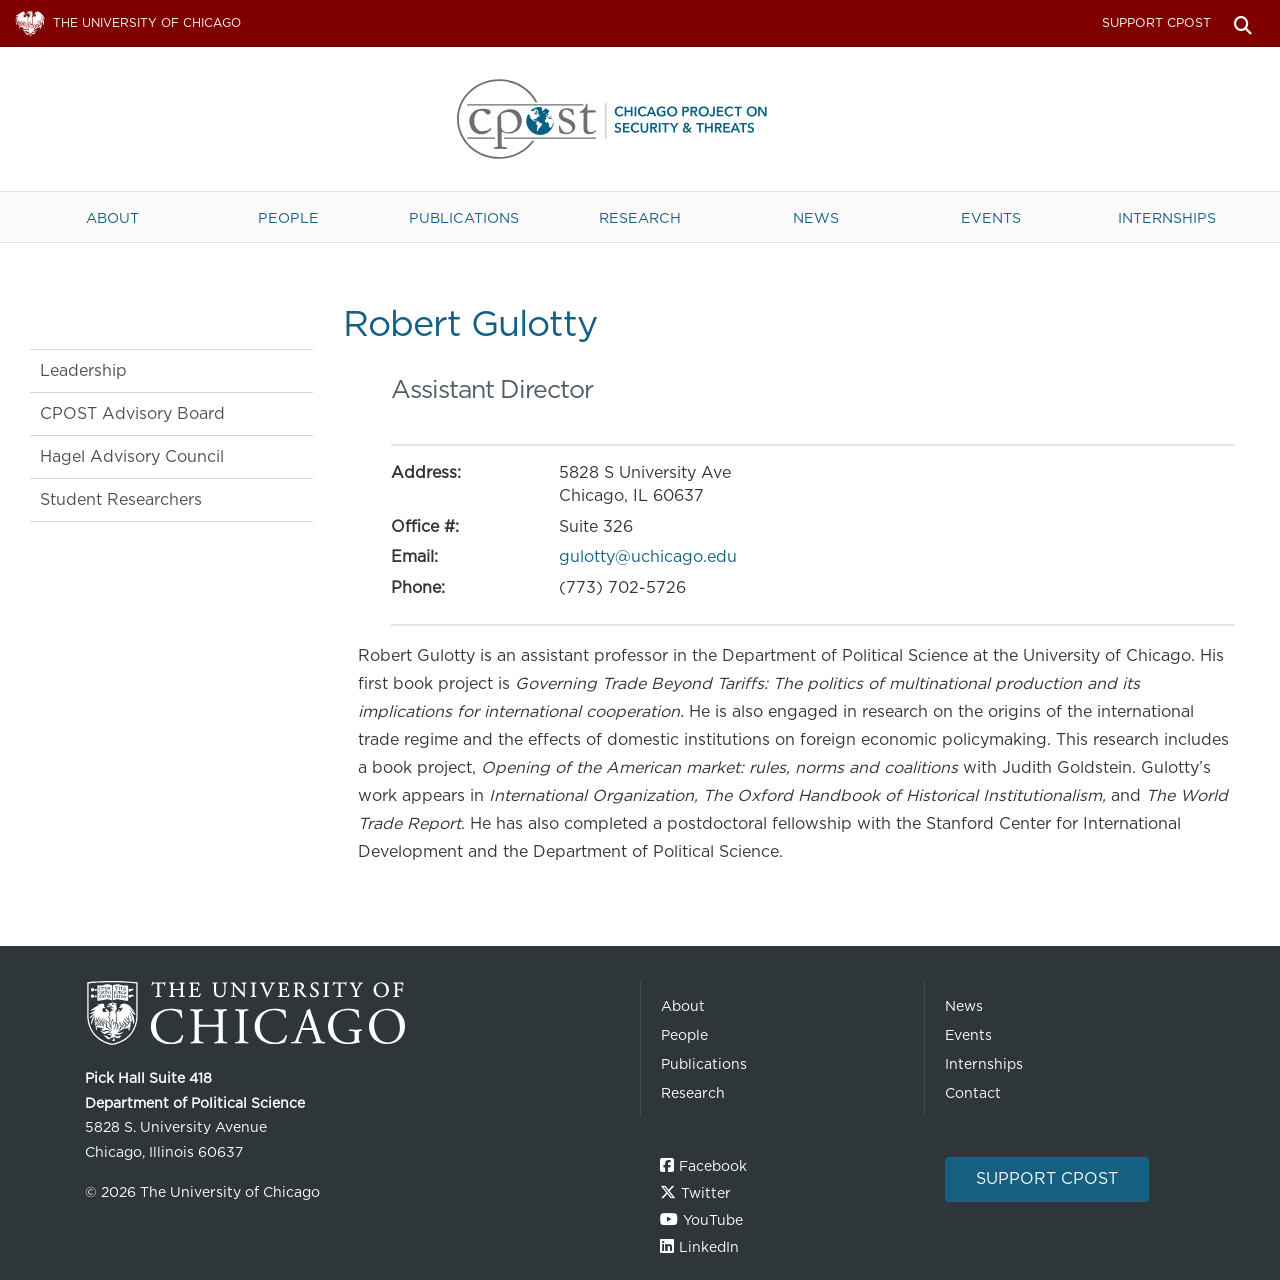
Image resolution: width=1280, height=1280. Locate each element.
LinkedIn (709, 1247)
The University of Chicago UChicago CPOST (640, 119)
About (112, 217)
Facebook (713, 1166)
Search (1242, 23)
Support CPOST (1156, 22)
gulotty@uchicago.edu (648, 556)
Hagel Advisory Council (132, 456)
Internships (1167, 217)
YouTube (713, 1220)
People (288, 217)
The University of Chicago (355, 1013)
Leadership (83, 370)
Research (640, 217)
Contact (973, 1093)
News (816, 217)
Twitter (706, 1193)
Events (991, 217)
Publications (464, 217)
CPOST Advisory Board (132, 413)
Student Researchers (121, 499)
